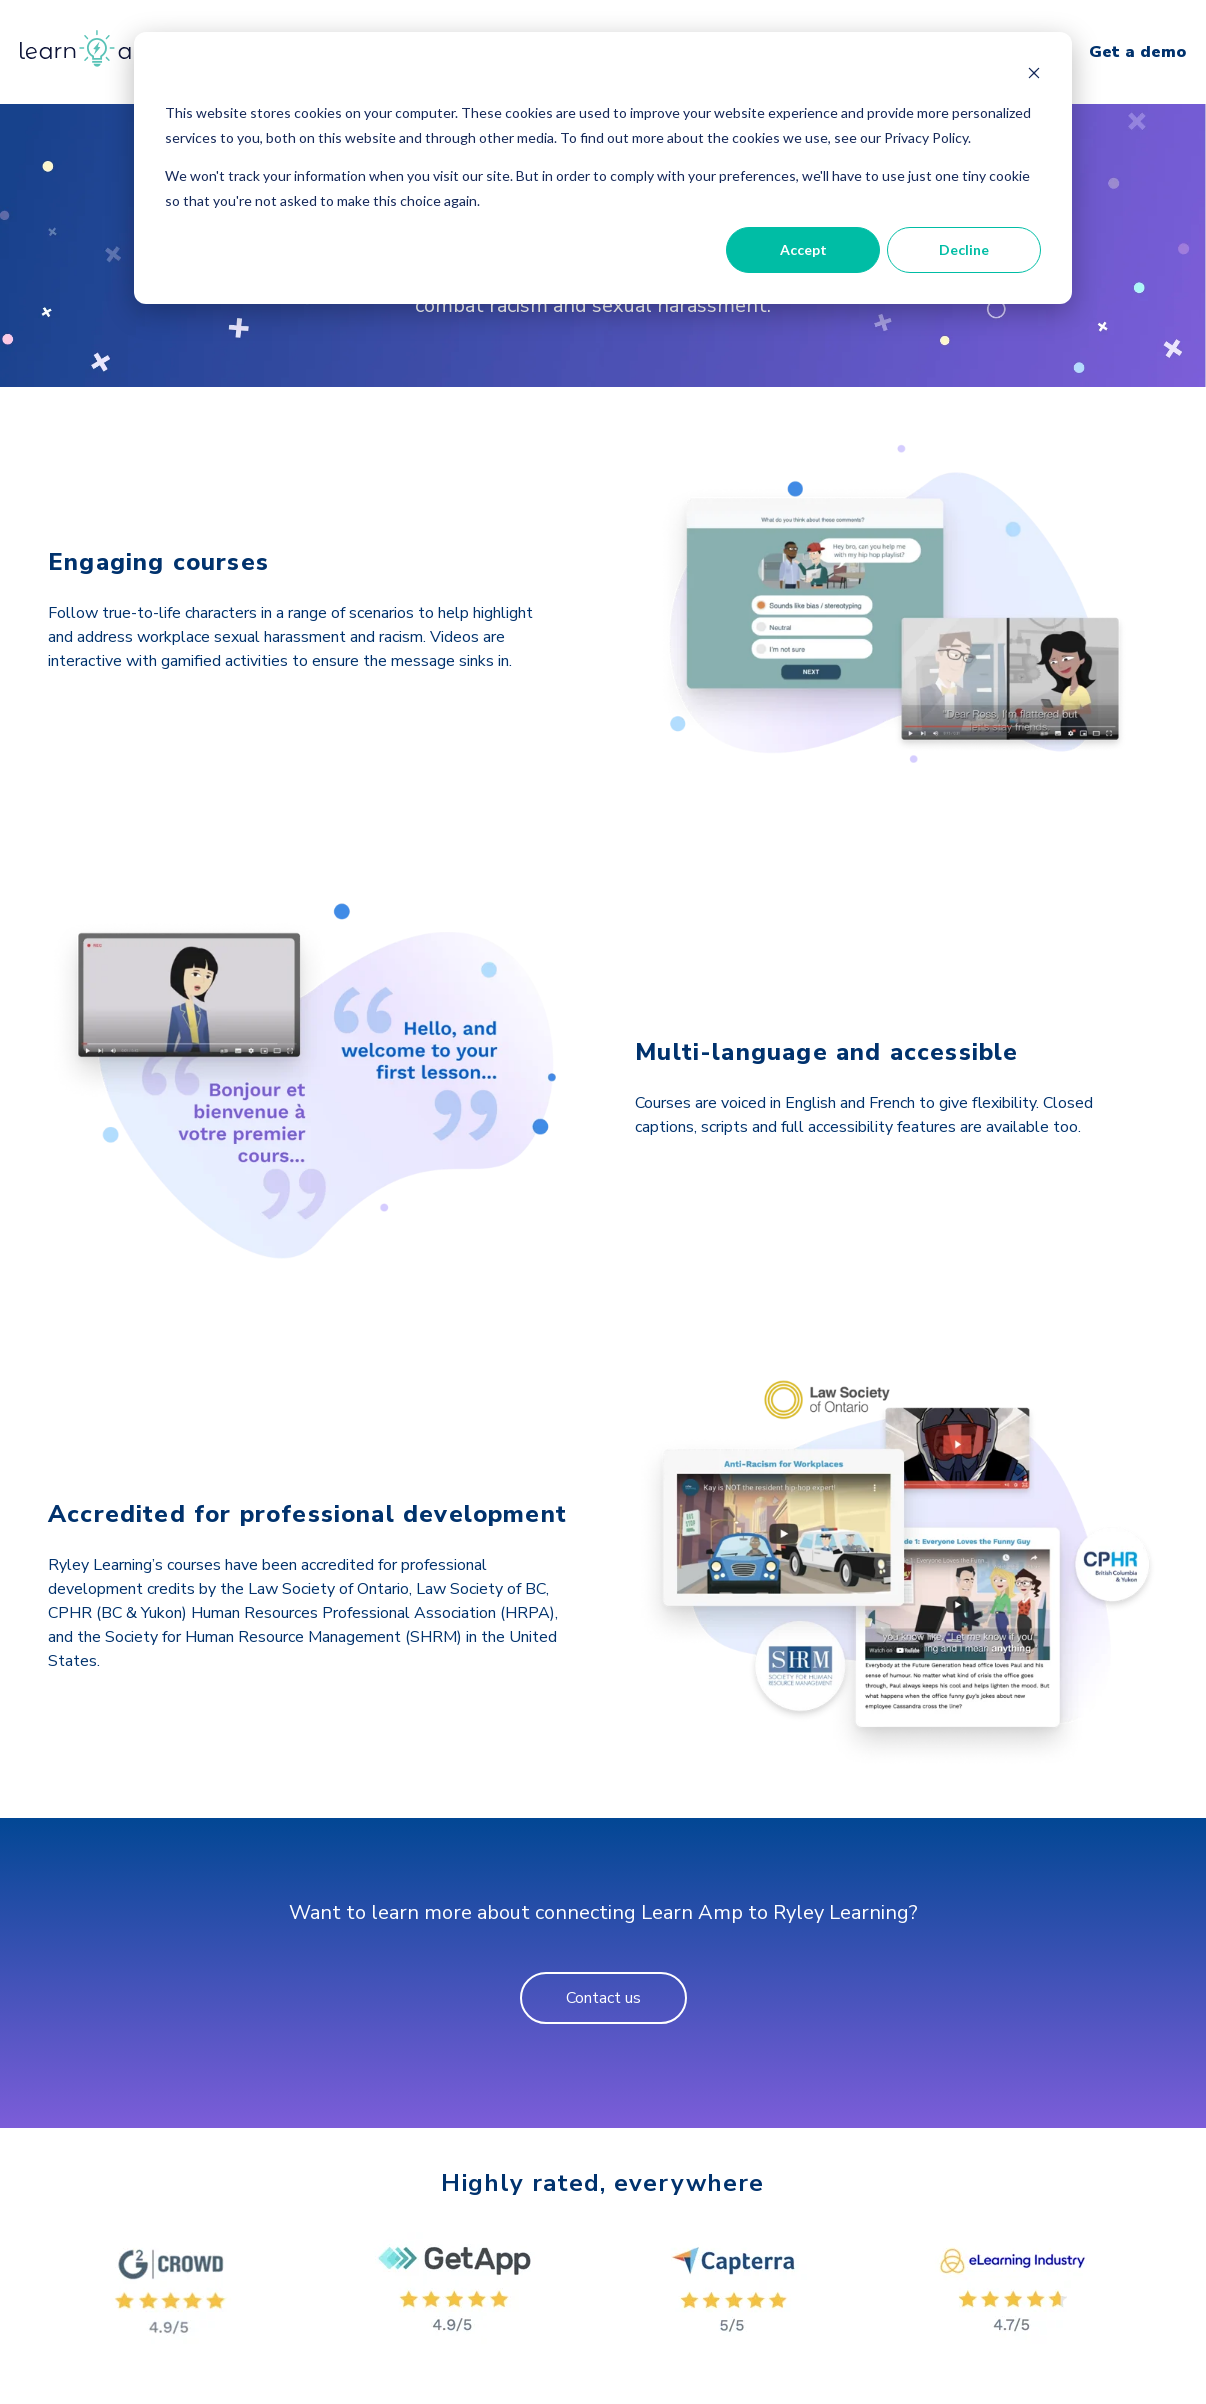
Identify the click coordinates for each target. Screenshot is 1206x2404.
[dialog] (603, 168)
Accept (803, 249)
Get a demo (1137, 52)
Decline (964, 249)
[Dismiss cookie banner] (1034, 75)
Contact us (603, 1998)
